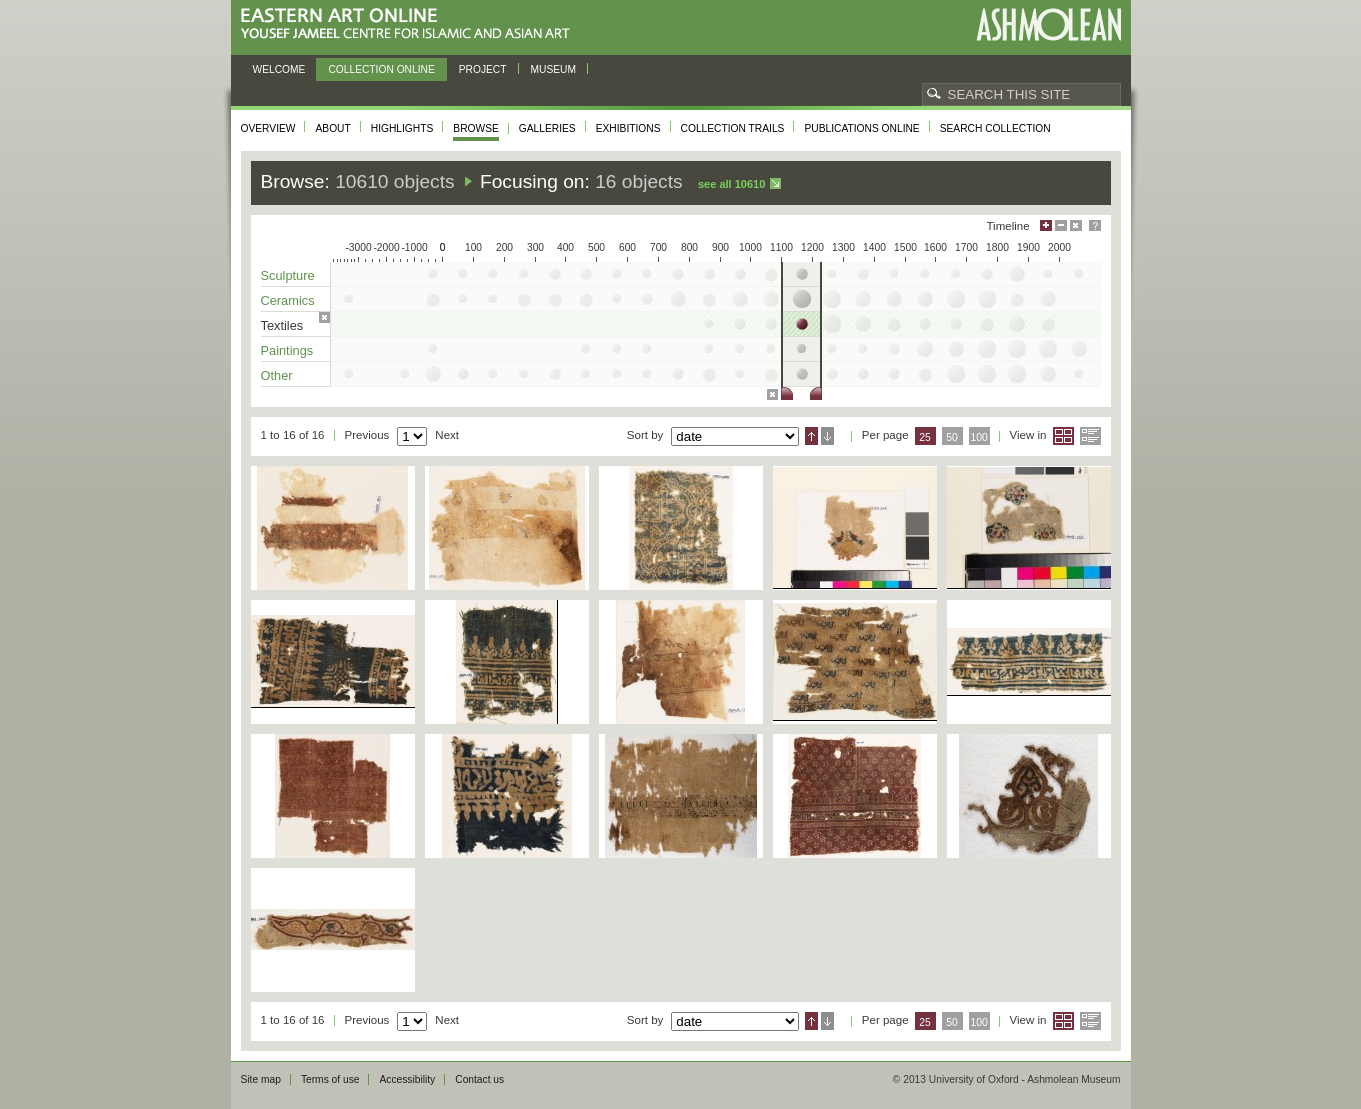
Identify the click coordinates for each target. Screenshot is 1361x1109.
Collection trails (733, 128)
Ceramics (288, 300)
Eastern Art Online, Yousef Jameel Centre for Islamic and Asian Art (410, 24)
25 (925, 437)
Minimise (1061, 225)
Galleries (547, 128)
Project (483, 69)
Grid (1063, 436)
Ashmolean (1048, 24)
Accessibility (407, 1079)
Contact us (479, 1079)
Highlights (402, 128)
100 (978, 437)
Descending (827, 436)
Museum (554, 69)
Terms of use (330, 1079)
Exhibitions (628, 128)
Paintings (287, 350)
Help (1095, 225)
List (1090, 436)
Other (277, 375)
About (332, 128)
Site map (261, 1079)
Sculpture (288, 275)
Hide (1076, 225)
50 (952, 437)
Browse (476, 128)
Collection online (381, 69)
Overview (268, 128)
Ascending (811, 436)
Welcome (279, 69)
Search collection (995, 128)
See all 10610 (731, 184)
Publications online (861, 128)
